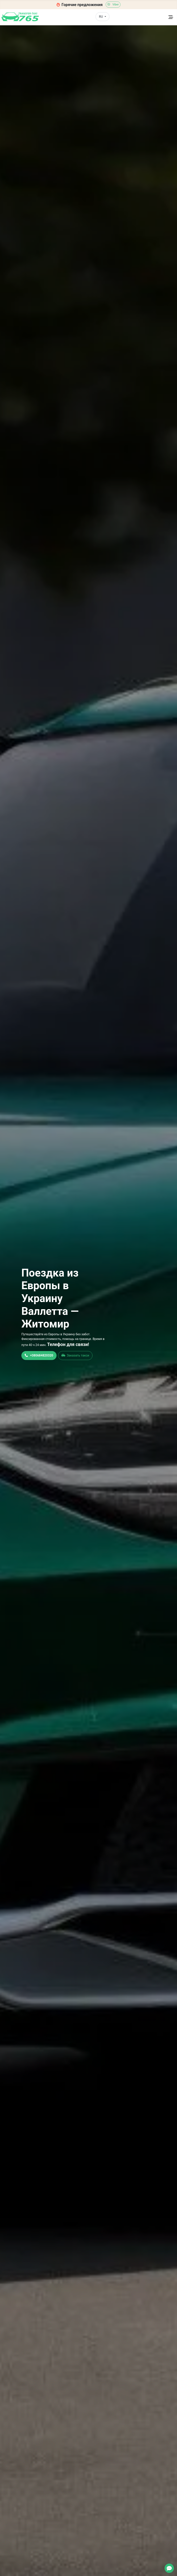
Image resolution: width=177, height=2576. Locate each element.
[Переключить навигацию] (170, 17)
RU (101, 16)
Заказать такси (75, 1355)
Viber (113, 4)
